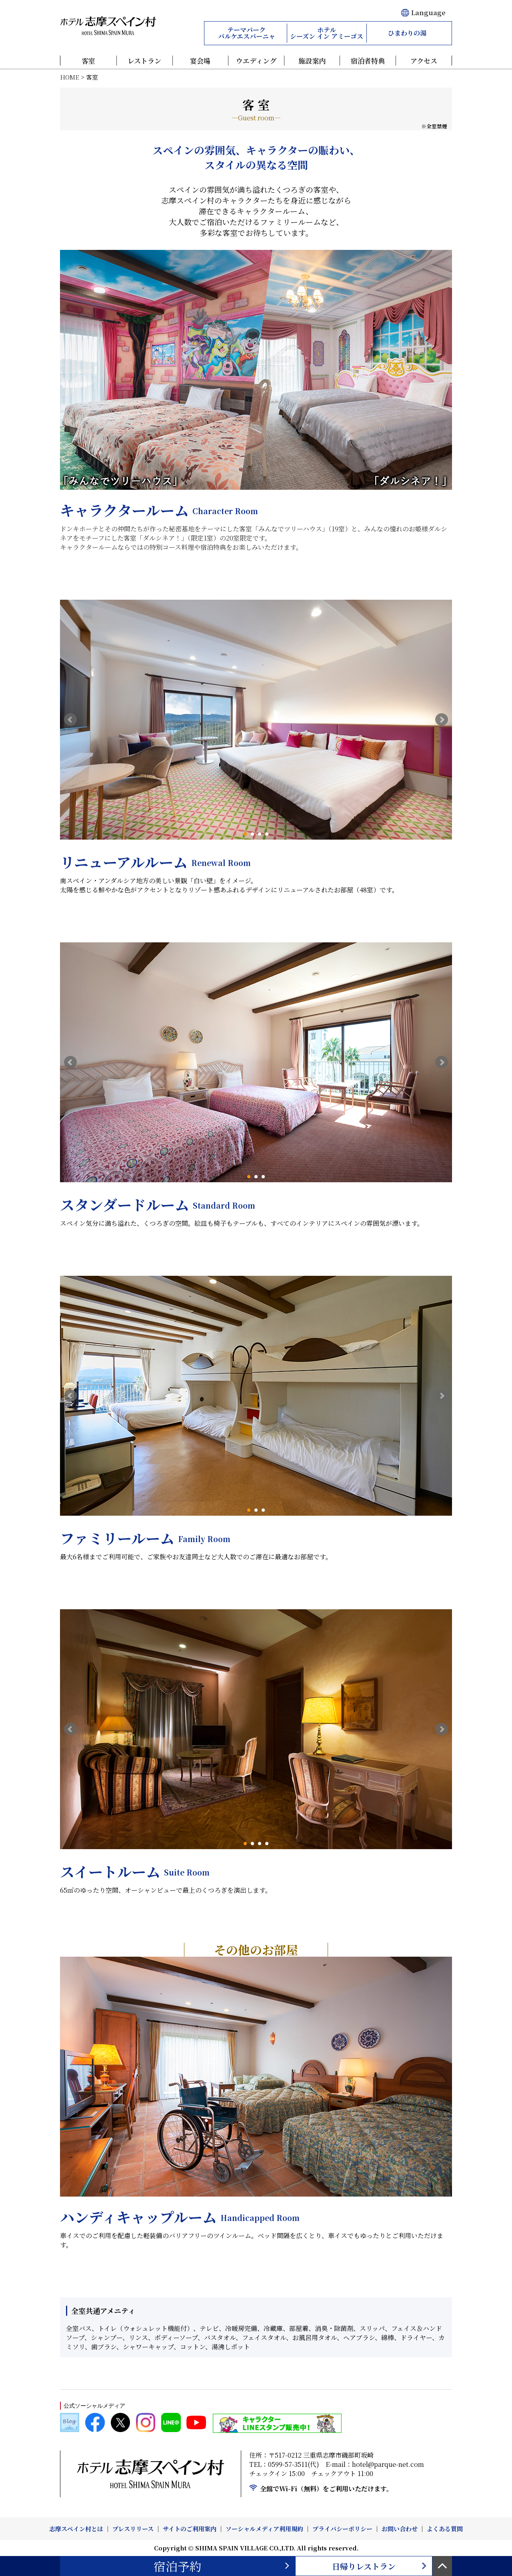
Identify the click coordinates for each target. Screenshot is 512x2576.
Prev (70, 719)
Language (423, 12)
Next (441, 719)
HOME (69, 77)
